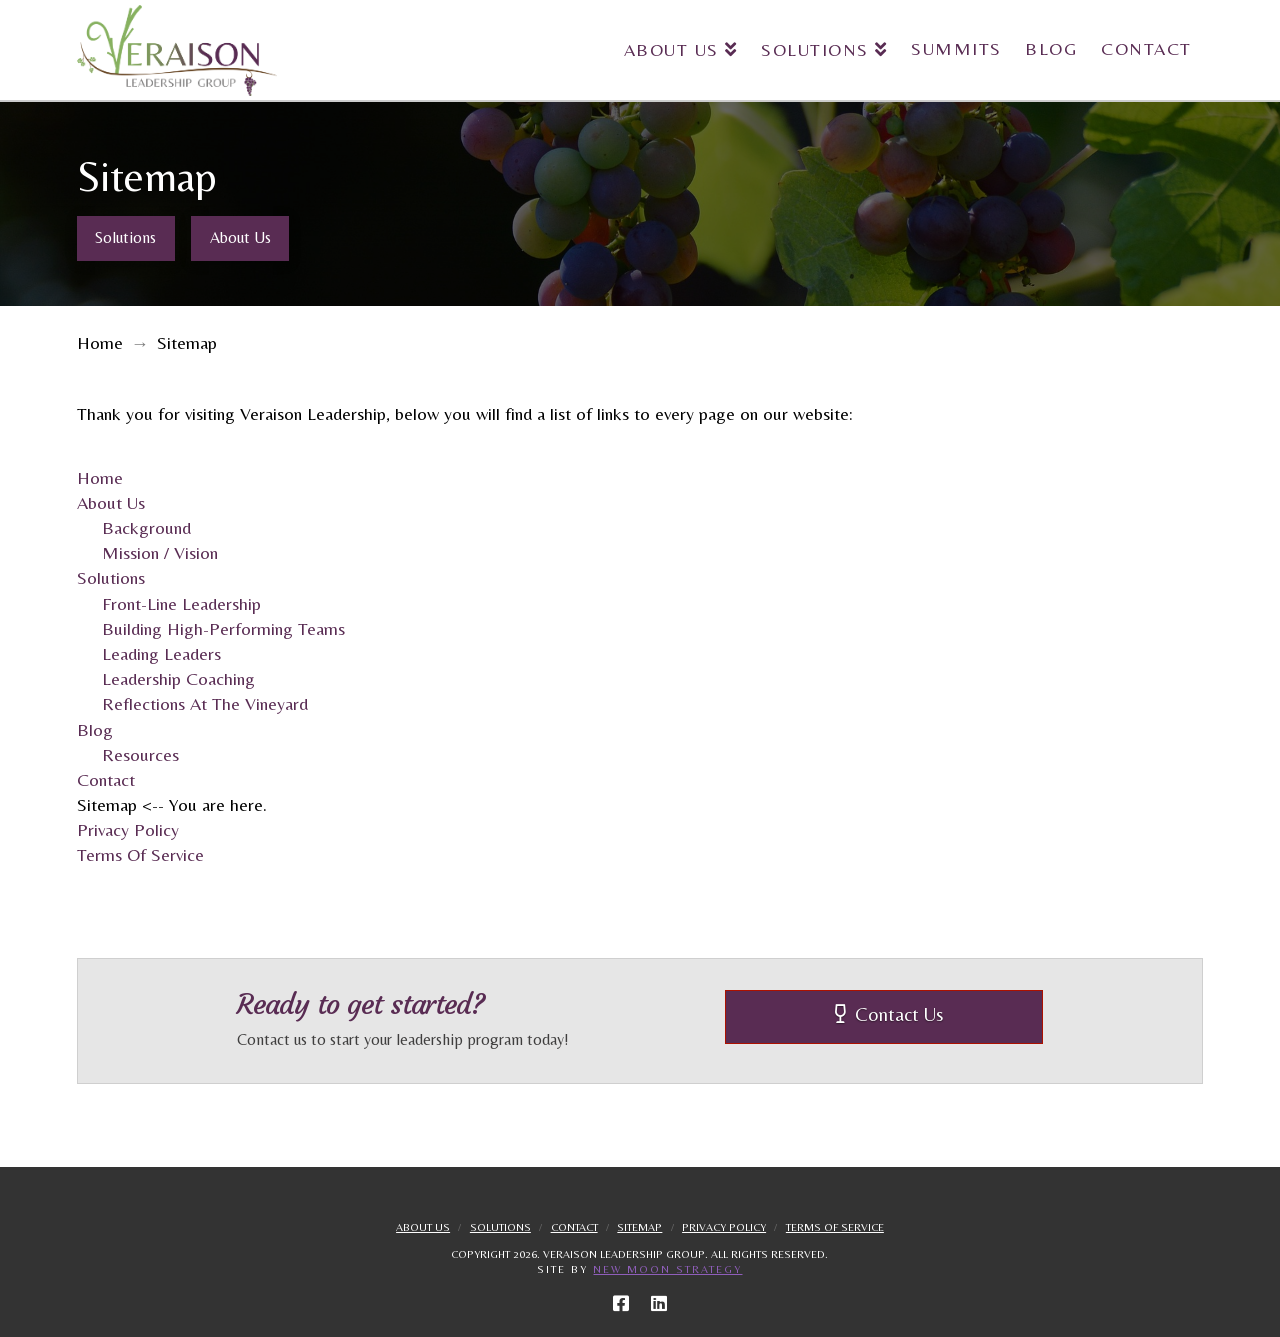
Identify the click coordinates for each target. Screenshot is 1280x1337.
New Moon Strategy (667, 1269)
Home (100, 477)
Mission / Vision (160, 552)
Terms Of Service (140, 854)
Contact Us (889, 1014)
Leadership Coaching (178, 678)
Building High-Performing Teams (223, 628)
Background (146, 527)
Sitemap (639, 1227)
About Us (111, 502)
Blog (95, 729)
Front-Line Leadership (181, 603)
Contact (106, 779)
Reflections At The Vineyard (205, 703)
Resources (140, 754)
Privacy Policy (128, 829)
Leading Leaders (161, 653)
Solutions (111, 577)
